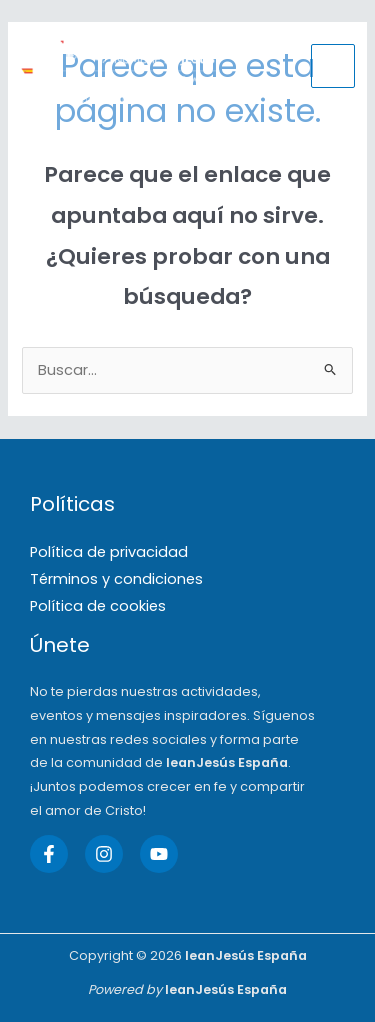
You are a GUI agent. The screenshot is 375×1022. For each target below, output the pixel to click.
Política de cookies (98, 606)
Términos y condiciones (116, 579)
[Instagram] (104, 854)
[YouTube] (159, 854)
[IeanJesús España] (120, 66)
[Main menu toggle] (333, 66)
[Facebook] (49, 854)
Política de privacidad (109, 552)
